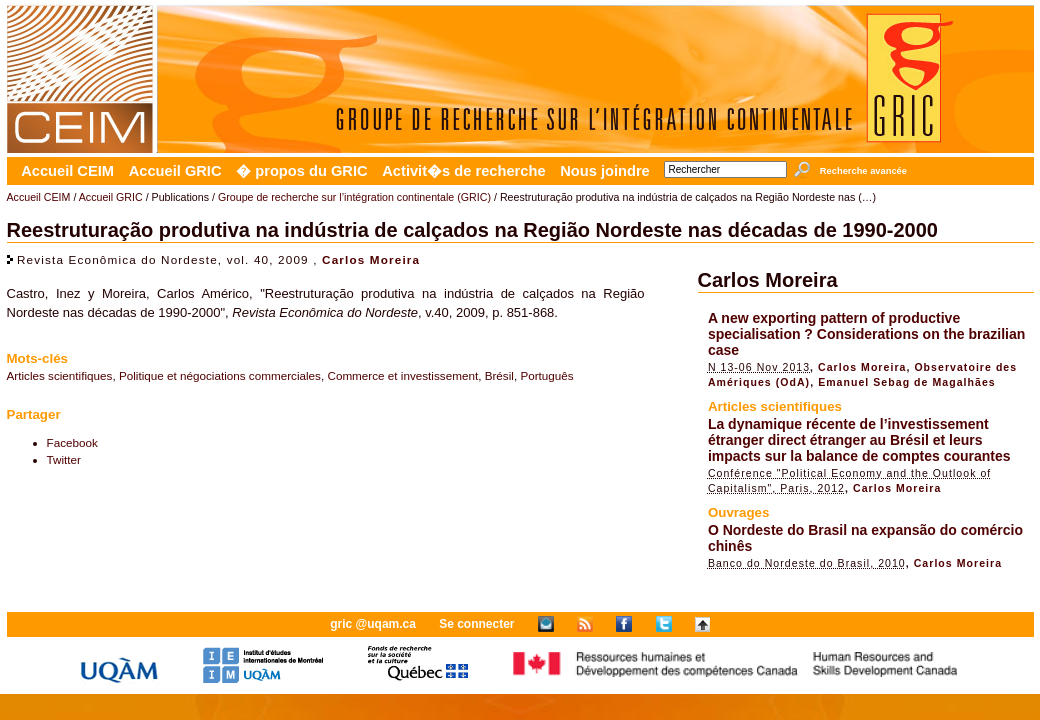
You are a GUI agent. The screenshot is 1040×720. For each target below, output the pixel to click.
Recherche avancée (863, 171)
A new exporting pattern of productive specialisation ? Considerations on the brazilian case (866, 334)
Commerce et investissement (402, 375)
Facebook (72, 442)
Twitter (64, 459)
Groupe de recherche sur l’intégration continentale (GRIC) (354, 197)
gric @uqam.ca (373, 624)
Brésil (499, 375)
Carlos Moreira (371, 259)
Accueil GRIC (175, 171)
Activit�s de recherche (463, 171)
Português (546, 375)
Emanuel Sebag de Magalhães (907, 382)
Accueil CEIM (67, 171)
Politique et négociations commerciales (220, 375)
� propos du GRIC (301, 171)
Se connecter (476, 624)
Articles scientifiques (60, 375)
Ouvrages (739, 512)
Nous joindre (605, 171)
